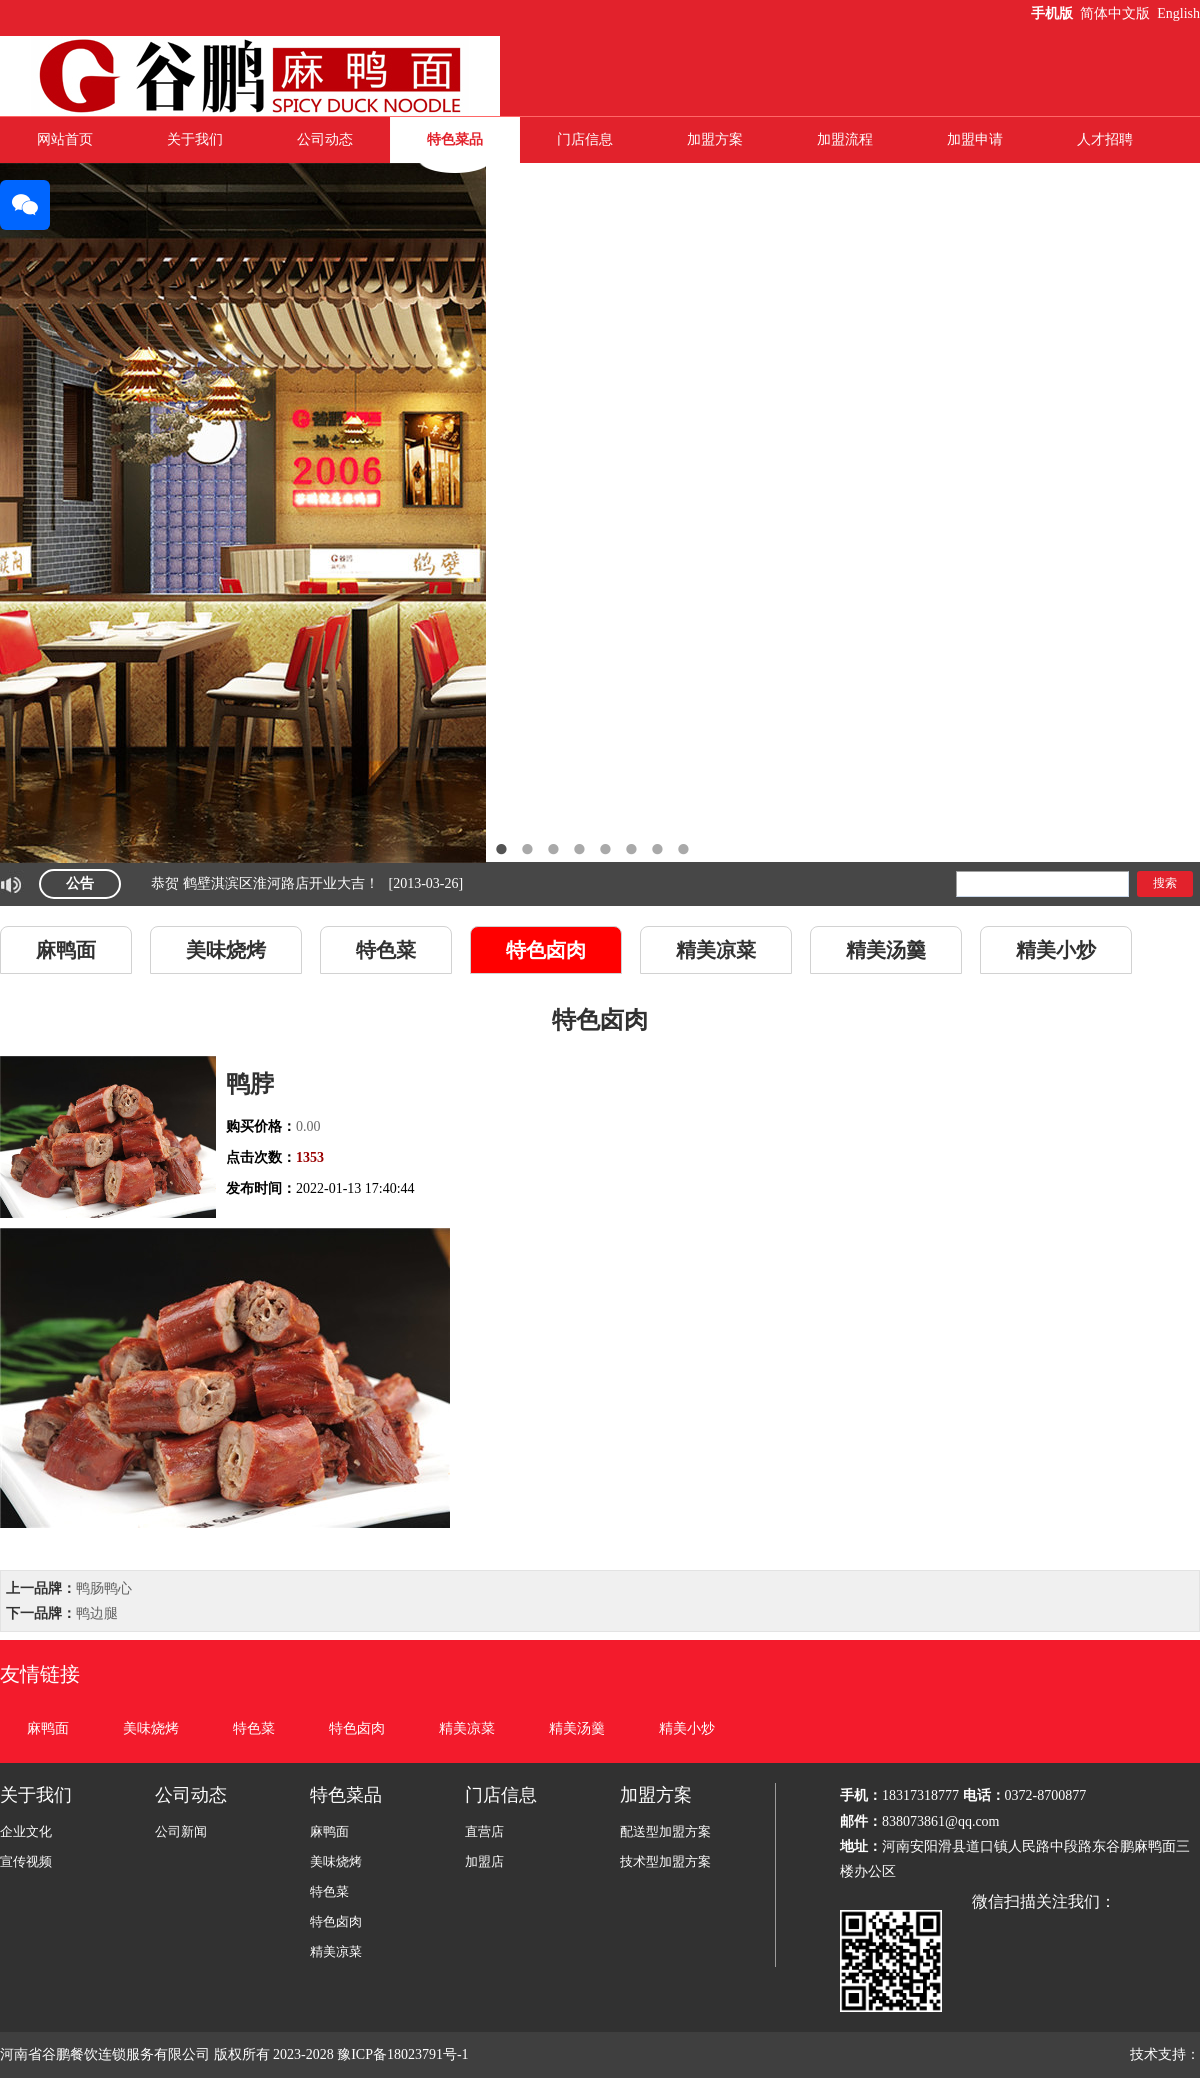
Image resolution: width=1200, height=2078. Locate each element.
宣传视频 (26, 1861)
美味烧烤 (226, 950)
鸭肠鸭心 (104, 1588)
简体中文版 (1117, 13)
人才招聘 (1105, 139)
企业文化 (26, 1831)
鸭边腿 (97, 1613)
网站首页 (65, 139)
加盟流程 (845, 139)
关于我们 (195, 139)
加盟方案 (715, 139)
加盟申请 (975, 139)
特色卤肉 (546, 950)
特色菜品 (455, 139)
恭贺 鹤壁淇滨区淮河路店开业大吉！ (265, 883)
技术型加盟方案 (665, 1861)
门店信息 (585, 139)
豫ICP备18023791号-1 (404, 2054)
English (1178, 13)
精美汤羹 (886, 950)
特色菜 (386, 950)
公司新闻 (181, 1831)
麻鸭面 (66, 950)
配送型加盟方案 (665, 1831)
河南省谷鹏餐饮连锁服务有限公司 (105, 2054)
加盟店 (484, 1861)
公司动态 (325, 139)
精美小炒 (1056, 950)
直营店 (484, 1831)
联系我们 (585, 185)
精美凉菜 (716, 950)
